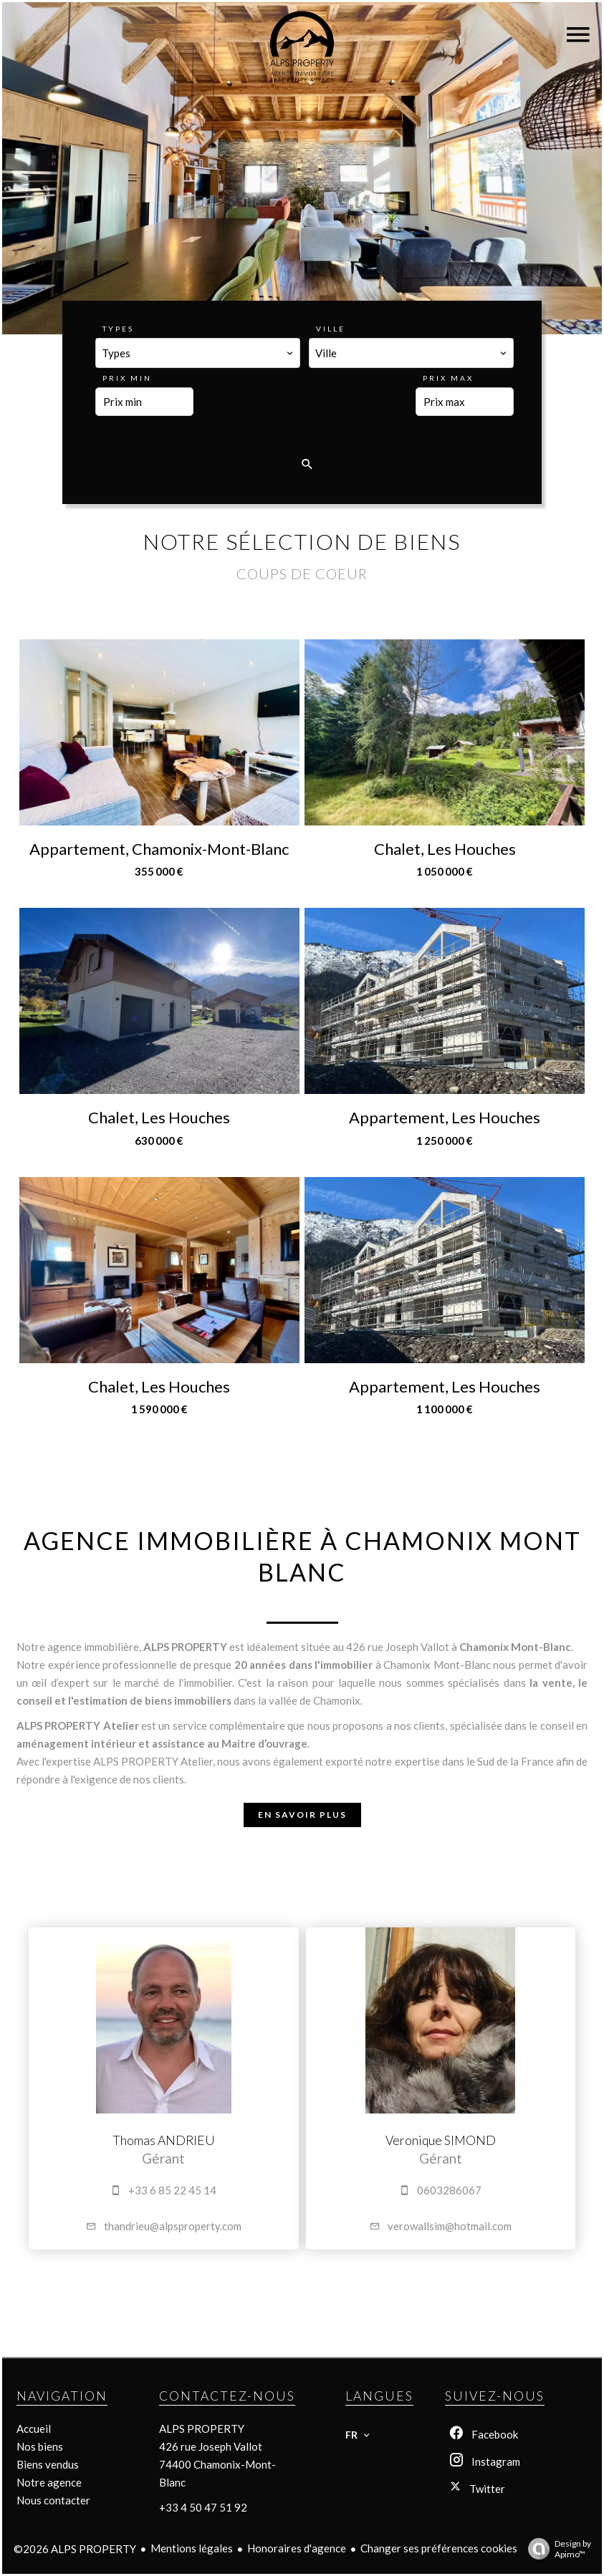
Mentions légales (191, 2548)
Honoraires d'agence (296, 2548)
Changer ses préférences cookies (438, 2548)
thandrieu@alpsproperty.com (172, 2225)
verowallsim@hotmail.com (450, 2225)
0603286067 (449, 2190)
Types (118, 328)
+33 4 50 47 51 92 (203, 2507)
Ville (330, 328)
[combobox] (197, 353)
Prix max (448, 378)
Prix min (127, 378)
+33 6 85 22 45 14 (172, 2190)
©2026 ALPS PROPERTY (75, 2548)
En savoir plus (302, 1814)
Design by (556, 2549)
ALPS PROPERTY (201, 2428)
